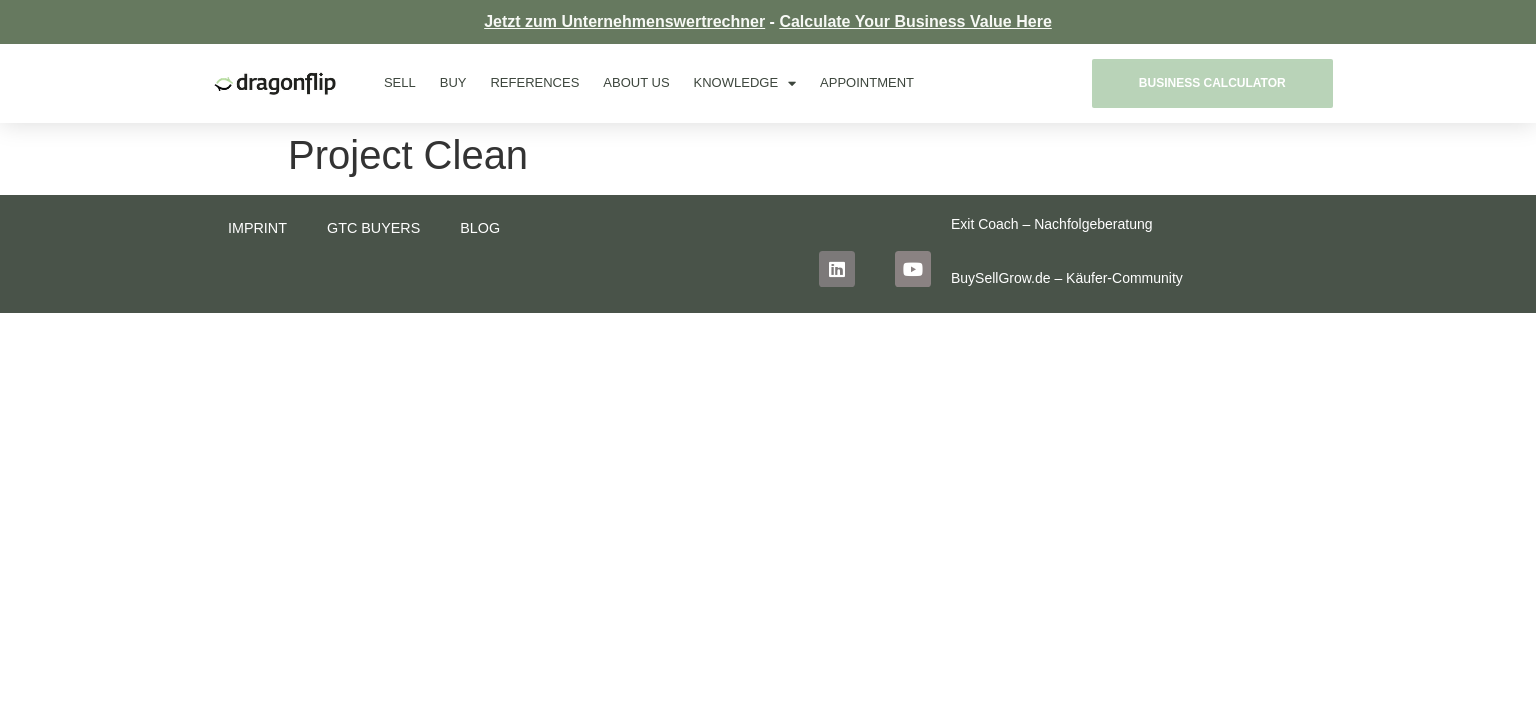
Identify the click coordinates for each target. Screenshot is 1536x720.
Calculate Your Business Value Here (915, 21)
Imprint (257, 228)
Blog (481, 228)
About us (636, 82)
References (534, 82)
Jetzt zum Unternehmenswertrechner (624, 21)
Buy (453, 82)
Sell (400, 82)
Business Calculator (1212, 83)
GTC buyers (374, 228)
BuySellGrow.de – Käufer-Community (1067, 278)
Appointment (867, 82)
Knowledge (745, 83)
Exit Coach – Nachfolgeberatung (1052, 224)
